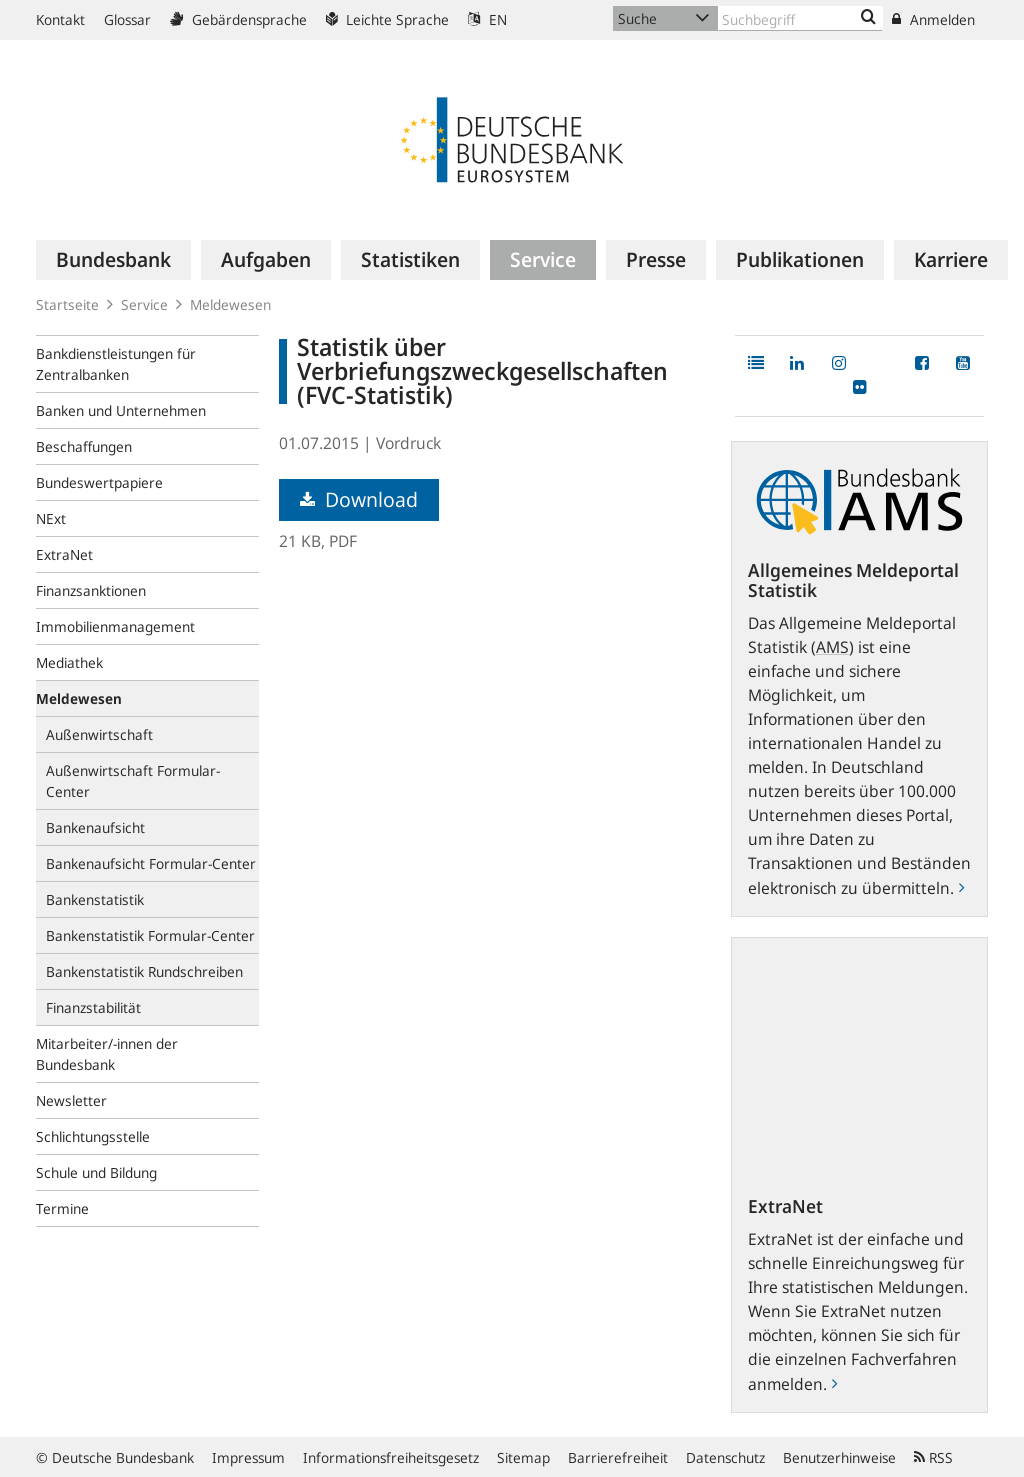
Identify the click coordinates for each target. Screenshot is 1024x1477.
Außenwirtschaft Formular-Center (133, 781)
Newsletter (71, 1100)
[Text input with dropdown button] (800, 18)
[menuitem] (113, 260)
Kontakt (60, 19)
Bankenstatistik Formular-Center (150, 935)
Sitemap (523, 1457)
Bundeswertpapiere (99, 482)
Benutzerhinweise (839, 1457)
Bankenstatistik (95, 899)
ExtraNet (64, 554)
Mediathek (69, 662)
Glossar (127, 19)
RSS (933, 1457)
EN (487, 19)
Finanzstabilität (93, 1007)
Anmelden (933, 19)
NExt (51, 518)
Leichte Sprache (387, 19)
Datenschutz (725, 1457)
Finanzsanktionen (91, 590)
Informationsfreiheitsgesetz (391, 1457)
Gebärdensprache (238, 19)
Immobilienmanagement (115, 626)
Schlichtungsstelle (93, 1136)
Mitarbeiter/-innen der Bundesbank (107, 1054)
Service (144, 304)
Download (359, 499)
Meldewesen (230, 304)
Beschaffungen (84, 446)
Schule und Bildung (96, 1172)
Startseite (67, 304)
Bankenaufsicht (95, 827)
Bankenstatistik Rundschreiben (144, 971)
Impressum (248, 1457)
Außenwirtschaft (99, 734)
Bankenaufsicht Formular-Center (151, 863)
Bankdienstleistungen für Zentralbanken (116, 364)
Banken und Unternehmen (121, 410)
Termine (62, 1208)
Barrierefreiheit (618, 1457)
